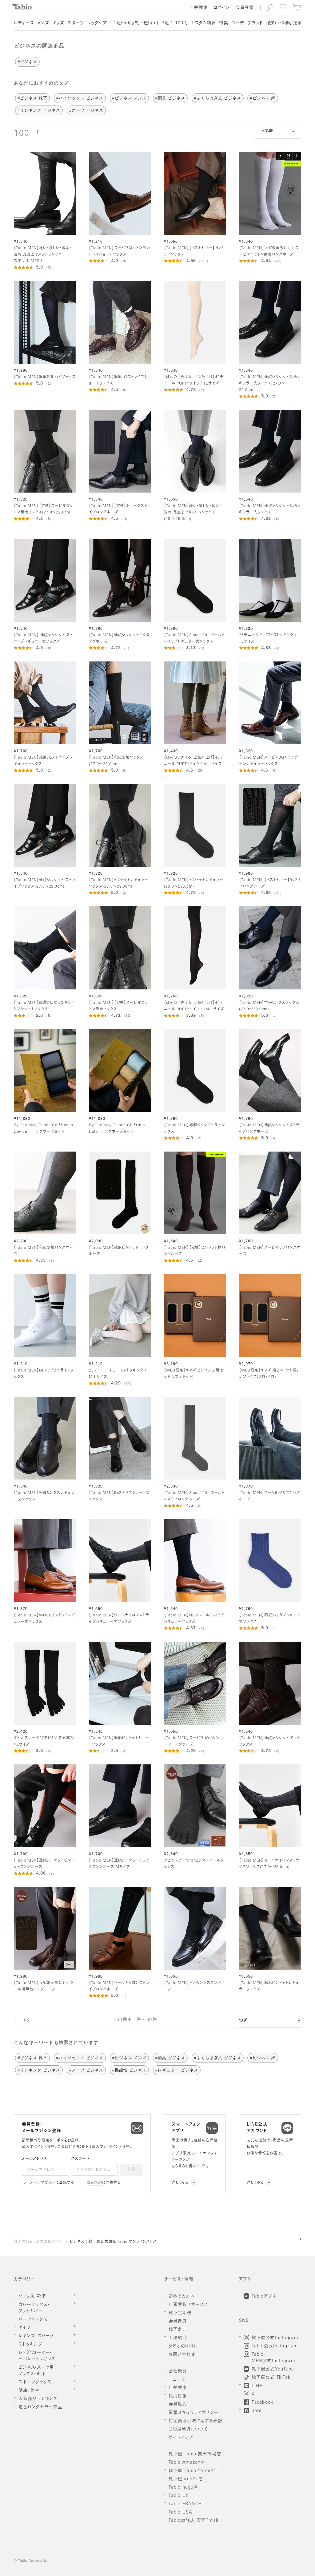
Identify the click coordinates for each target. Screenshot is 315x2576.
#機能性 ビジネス (129, 2070)
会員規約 (94, 2183)
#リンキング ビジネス (39, 110)
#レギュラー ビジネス (176, 2070)
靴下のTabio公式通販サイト (38, 2242)
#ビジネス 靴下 (32, 98)
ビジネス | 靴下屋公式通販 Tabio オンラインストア (113, 2242)
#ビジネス (27, 61)
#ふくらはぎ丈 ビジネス (217, 98)
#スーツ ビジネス (86, 110)
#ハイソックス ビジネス (79, 98)
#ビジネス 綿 (262, 98)
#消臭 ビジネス (170, 98)
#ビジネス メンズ (129, 98)
